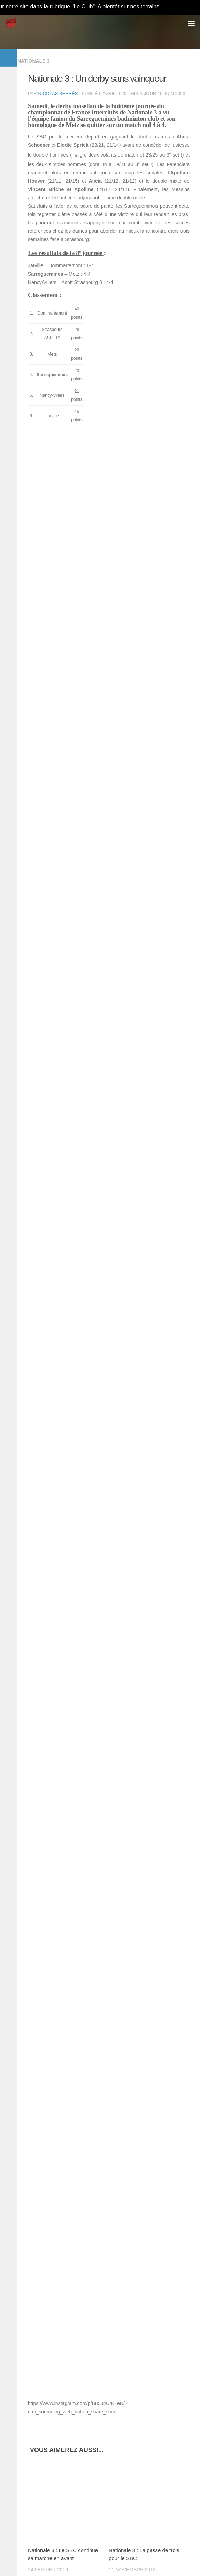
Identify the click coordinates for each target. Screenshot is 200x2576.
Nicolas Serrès (58, 93)
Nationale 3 (33, 61)
